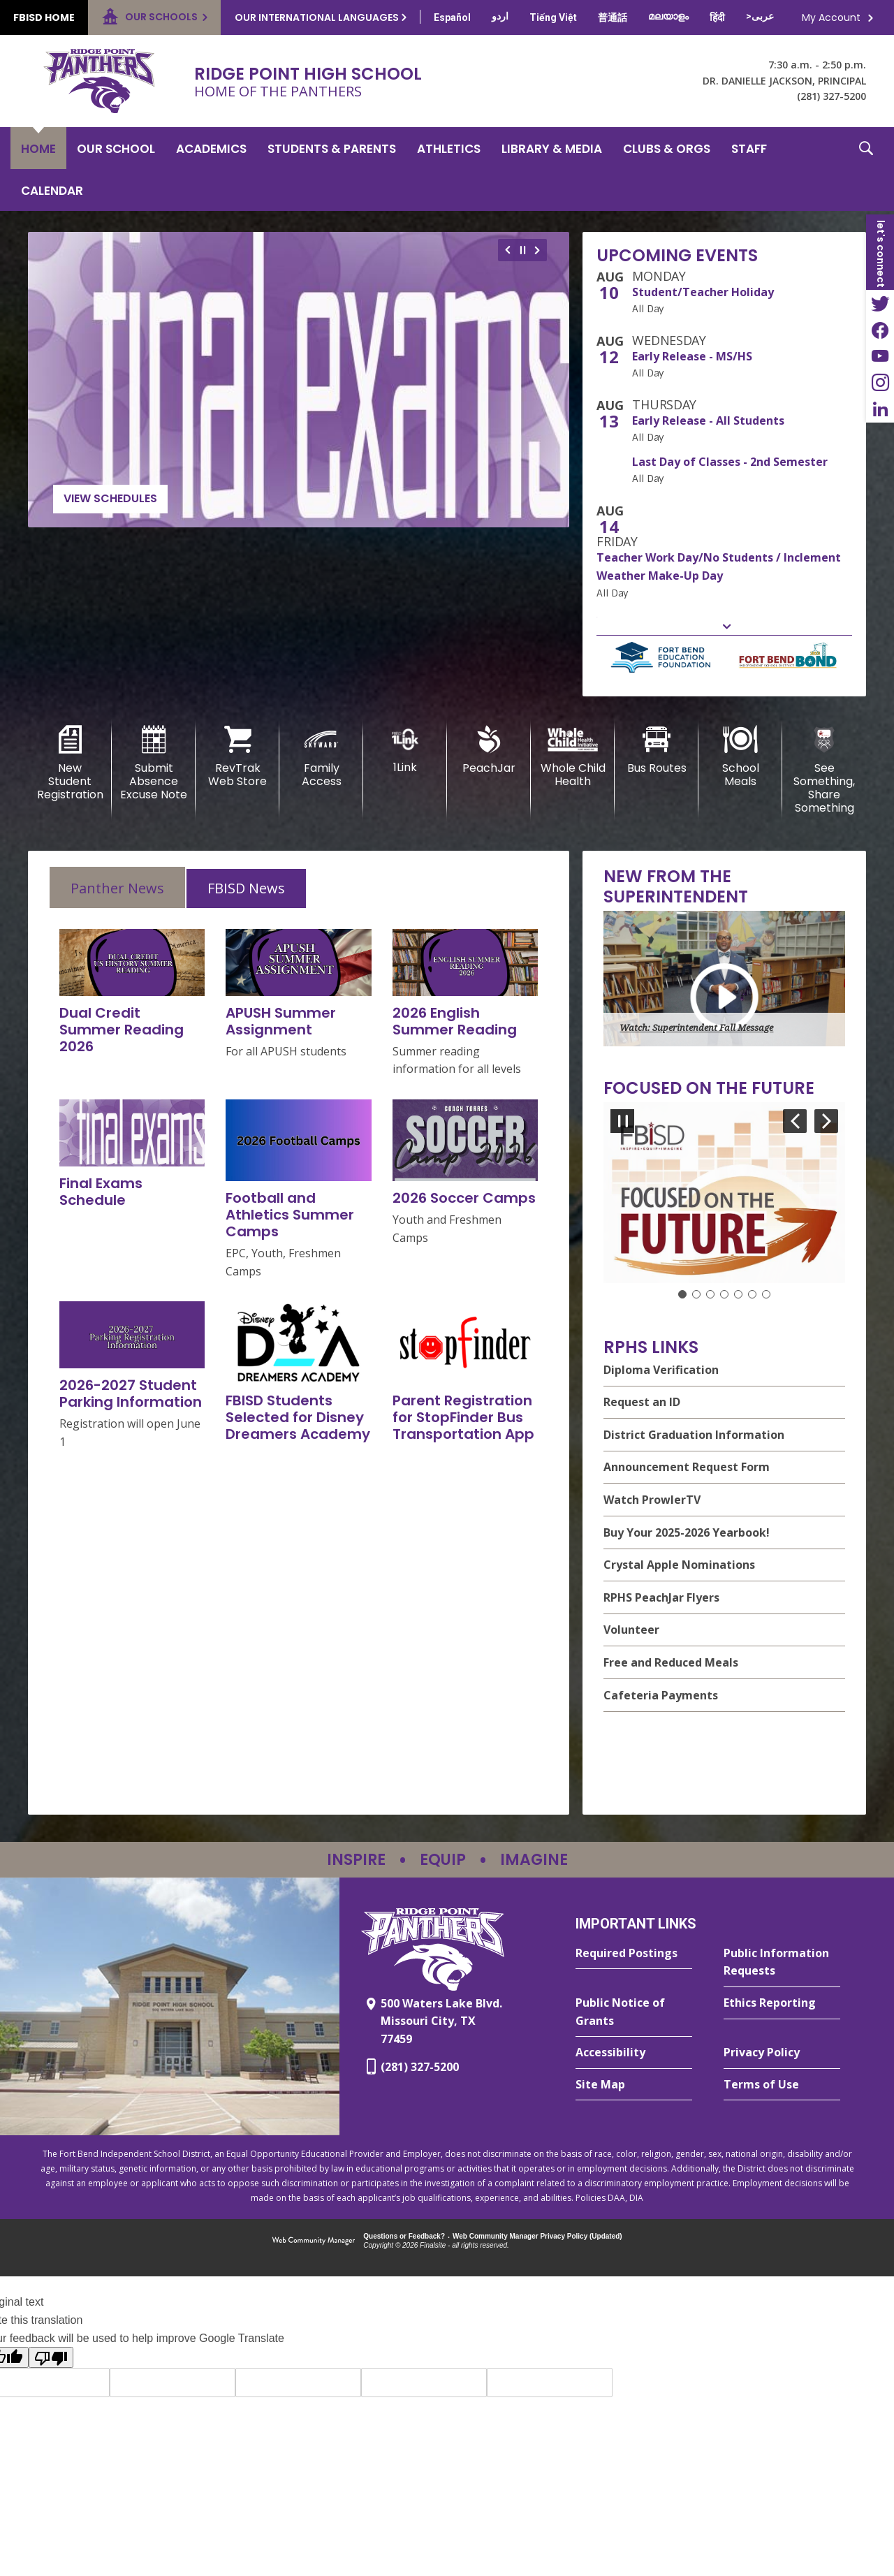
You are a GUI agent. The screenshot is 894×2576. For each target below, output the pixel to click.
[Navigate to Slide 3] (710, 1294)
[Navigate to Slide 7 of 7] (795, 1121)
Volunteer (631, 1629)
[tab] (117, 887)
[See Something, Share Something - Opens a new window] (824, 770)
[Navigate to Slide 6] (752, 1294)
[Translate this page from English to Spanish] (452, 17)
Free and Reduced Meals (670, 1662)
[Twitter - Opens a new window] (880, 303)
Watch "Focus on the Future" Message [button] (698, 1265)
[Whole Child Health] (573, 756)
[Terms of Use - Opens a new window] (782, 2085)
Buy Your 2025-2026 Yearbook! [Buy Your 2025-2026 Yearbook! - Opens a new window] (686, 1532)
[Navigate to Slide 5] (738, 1294)
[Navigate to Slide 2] (696, 1294)
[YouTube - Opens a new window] (880, 356)
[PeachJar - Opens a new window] (489, 750)
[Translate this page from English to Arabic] (760, 16)
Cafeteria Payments (660, 1695)
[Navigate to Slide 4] (724, 1294)
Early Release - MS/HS (692, 356)
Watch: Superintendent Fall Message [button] (696, 1028)
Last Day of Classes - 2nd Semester (730, 461)
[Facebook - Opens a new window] (880, 329)
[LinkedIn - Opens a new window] (880, 409)
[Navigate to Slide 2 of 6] (540, 250)
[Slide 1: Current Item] (682, 1294)
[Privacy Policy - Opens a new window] (782, 2053)
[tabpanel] (298, 1190)
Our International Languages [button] (317, 17)
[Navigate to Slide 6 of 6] (506, 250)
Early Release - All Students (708, 420)
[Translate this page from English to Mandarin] (612, 17)
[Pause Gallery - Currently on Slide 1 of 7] (622, 1121)
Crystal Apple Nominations (679, 1564)
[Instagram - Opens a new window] (880, 382)
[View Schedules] (298, 379)
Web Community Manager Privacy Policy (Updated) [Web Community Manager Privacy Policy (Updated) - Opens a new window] (537, 2236)
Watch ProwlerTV (652, 1499)
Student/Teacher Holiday (703, 292)
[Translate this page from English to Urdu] (500, 16)
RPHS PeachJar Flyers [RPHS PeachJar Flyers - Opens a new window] (661, 1597)
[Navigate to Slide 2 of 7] (826, 1121)
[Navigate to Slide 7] (766, 1294)
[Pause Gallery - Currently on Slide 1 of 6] (523, 250)
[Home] (38, 148)
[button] (866, 169)
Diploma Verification (661, 1369)
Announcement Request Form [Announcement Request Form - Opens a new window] (686, 1466)
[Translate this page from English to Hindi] (717, 17)
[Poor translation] (51, 2357)
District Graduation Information (693, 1434)
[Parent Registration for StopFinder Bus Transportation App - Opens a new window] (463, 1417)
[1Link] (405, 749)
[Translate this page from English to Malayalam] (668, 16)
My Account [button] (831, 17)
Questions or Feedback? (404, 2236)
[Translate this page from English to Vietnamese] (553, 17)
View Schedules (110, 498)
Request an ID (641, 1402)
